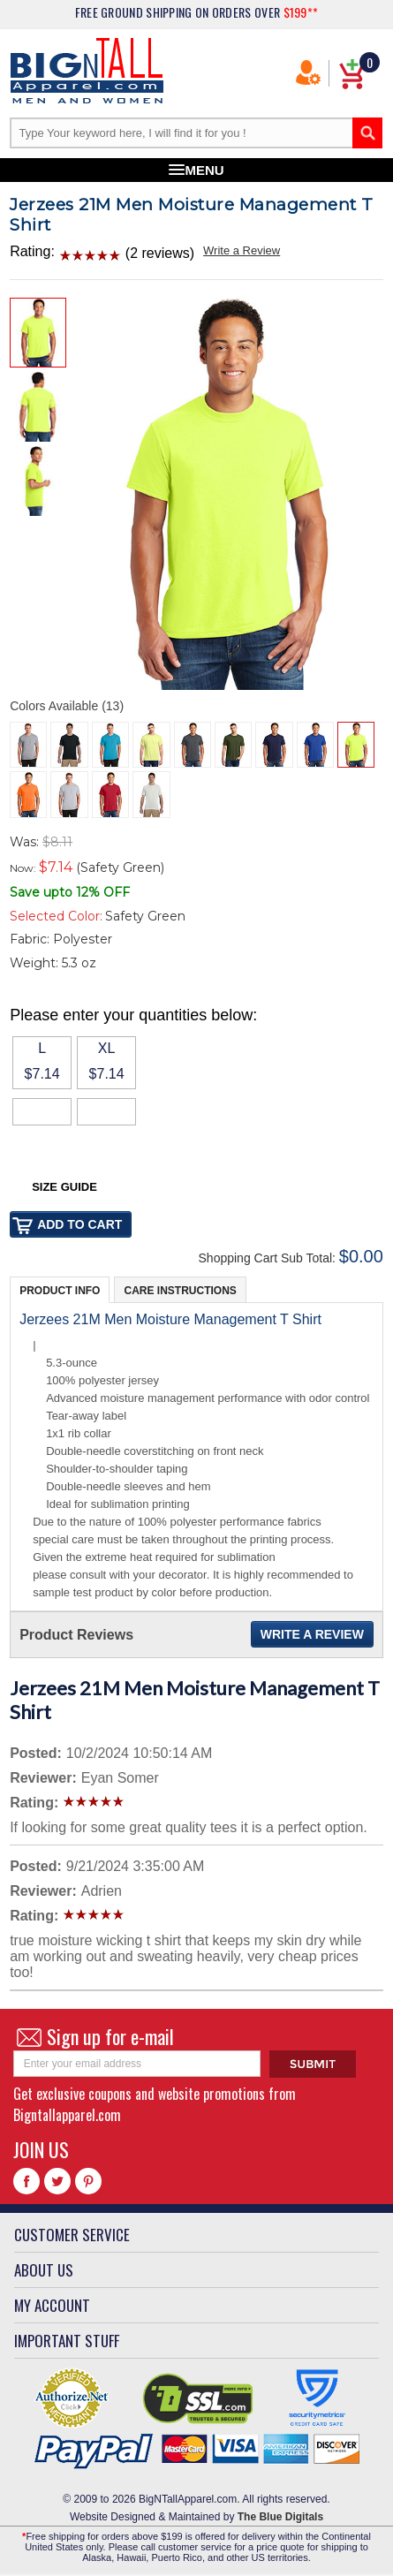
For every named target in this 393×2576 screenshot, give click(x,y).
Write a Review (241, 250)
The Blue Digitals (280, 2517)
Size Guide (64, 1186)
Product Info (59, 1290)
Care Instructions (180, 1290)
